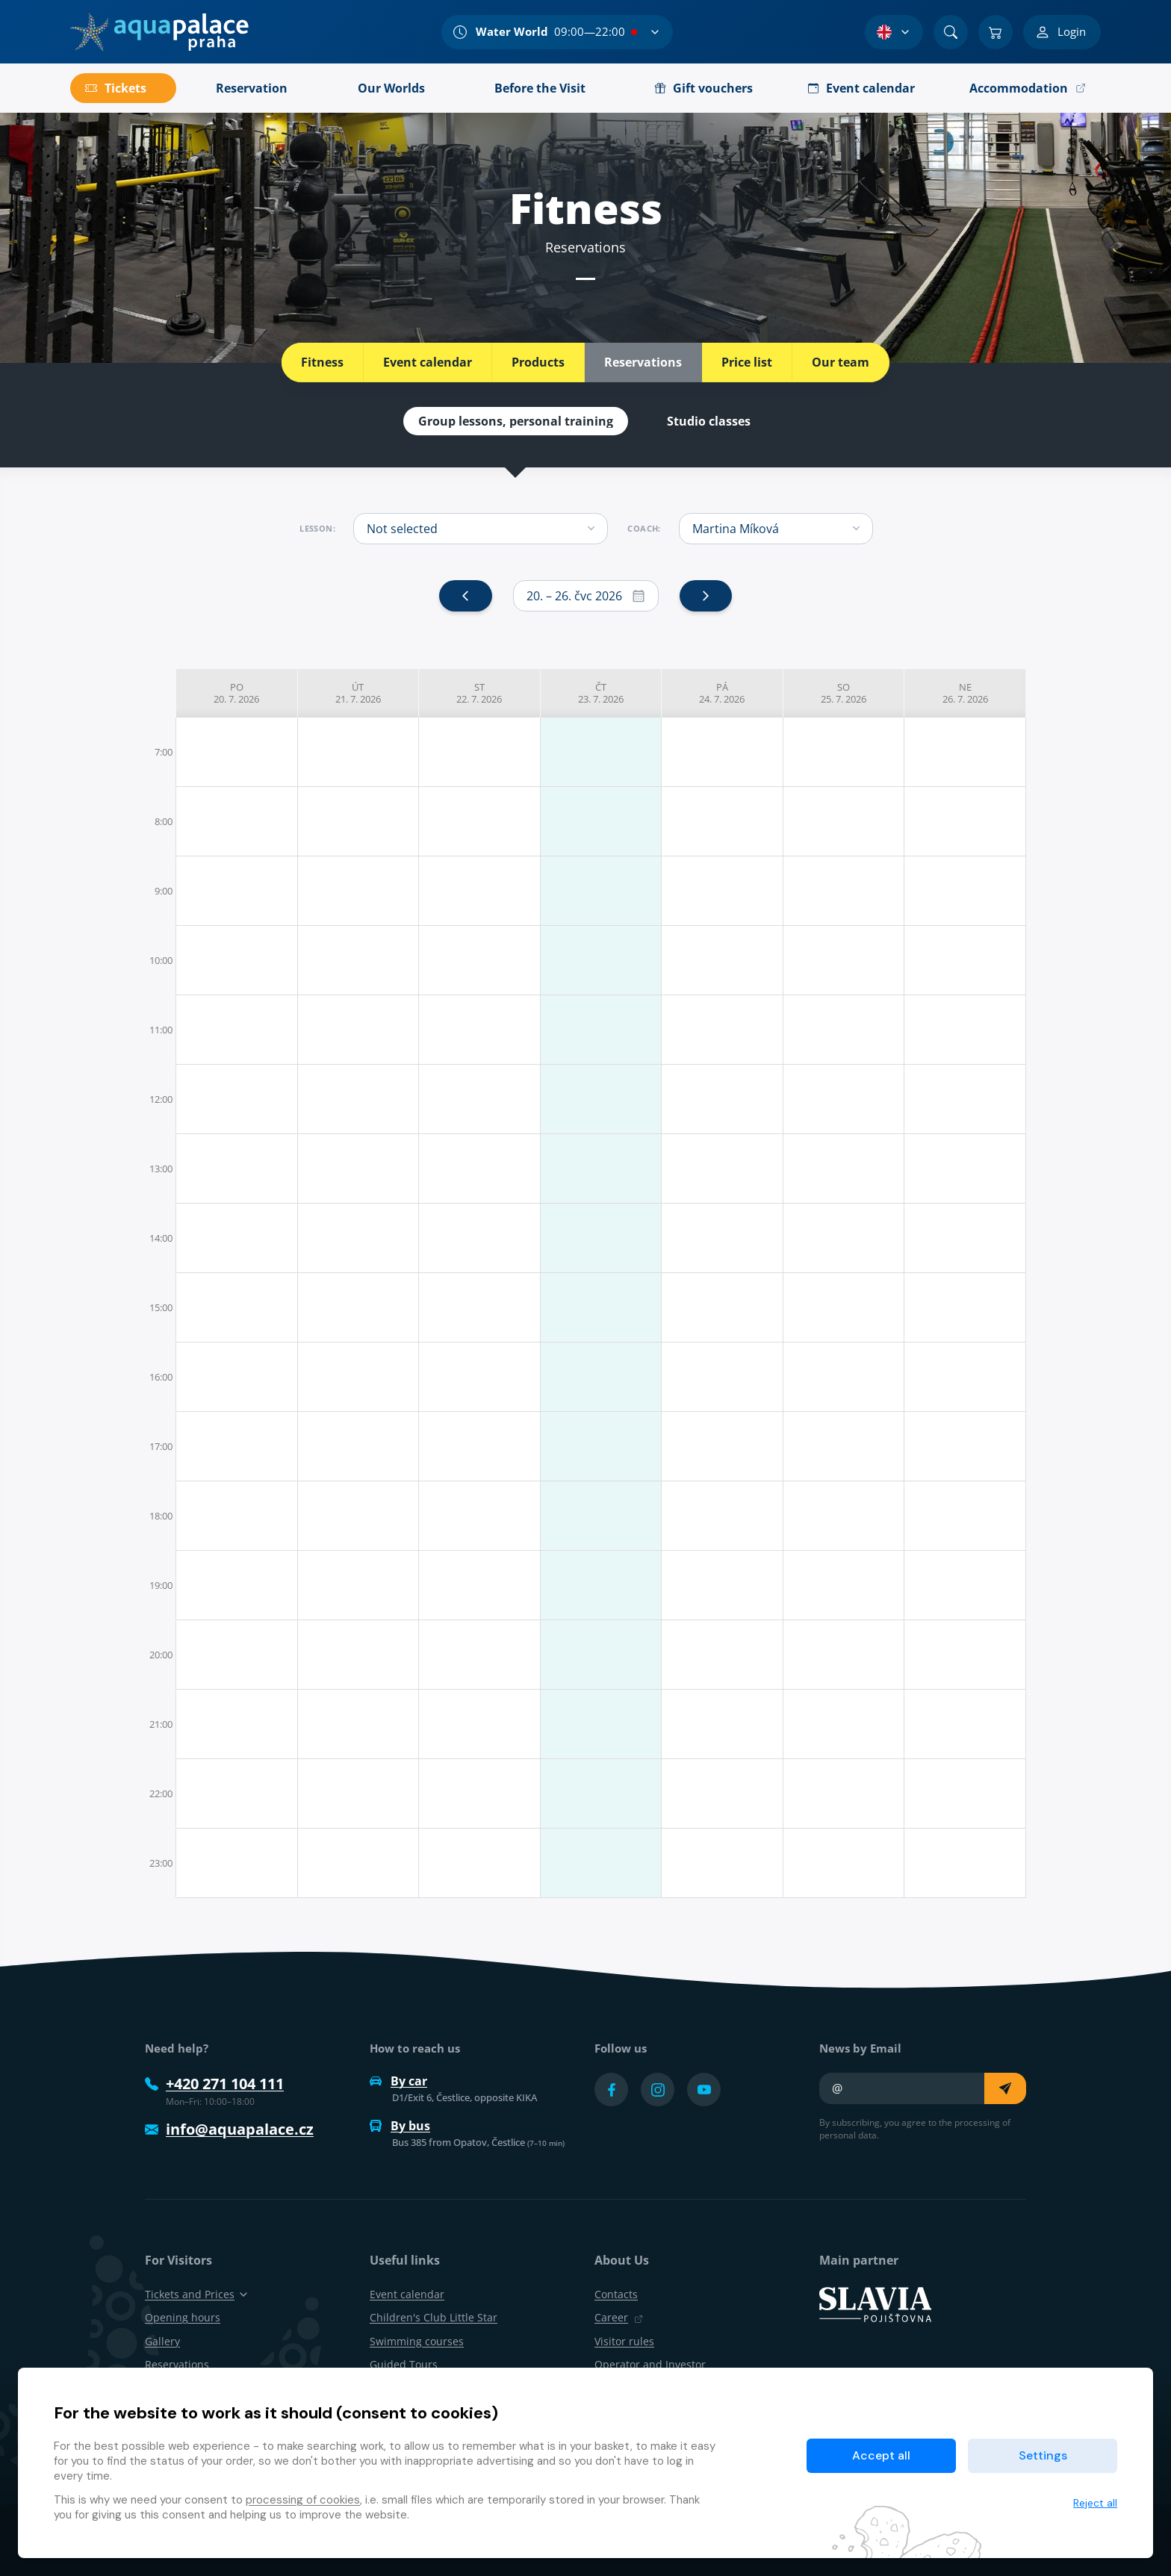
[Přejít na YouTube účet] (704, 2089)
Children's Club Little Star (433, 2317)
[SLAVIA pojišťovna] (875, 2303)
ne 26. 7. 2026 (965, 693)
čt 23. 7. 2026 (601, 693)
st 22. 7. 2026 (479, 693)
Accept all (881, 2455)
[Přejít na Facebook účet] (611, 2089)
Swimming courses (417, 2341)
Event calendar (427, 362)
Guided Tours (404, 2364)
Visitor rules (624, 2341)
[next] (706, 596)
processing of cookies (303, 2499)
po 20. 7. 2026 (236, 693)
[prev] (465, 596)
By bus (400, 2126)
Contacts (616, 2294)
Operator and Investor (650, 2364)
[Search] (951, 32)
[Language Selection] (894, 32)
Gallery (162, 2341)
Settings (1043, 2455)
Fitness (322, 362)
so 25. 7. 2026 (843, 693)
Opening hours (182, 2317)
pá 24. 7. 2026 (722, 693)
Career (618, 2317)
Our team (840, 362)
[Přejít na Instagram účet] (657, 2089)
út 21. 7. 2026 (358, 693)
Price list (746, 362)
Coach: (644, 528)
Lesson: (317, 528)
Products (538, 362)
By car (398, 2081)
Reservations (643, 362)
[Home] (159, 32)
